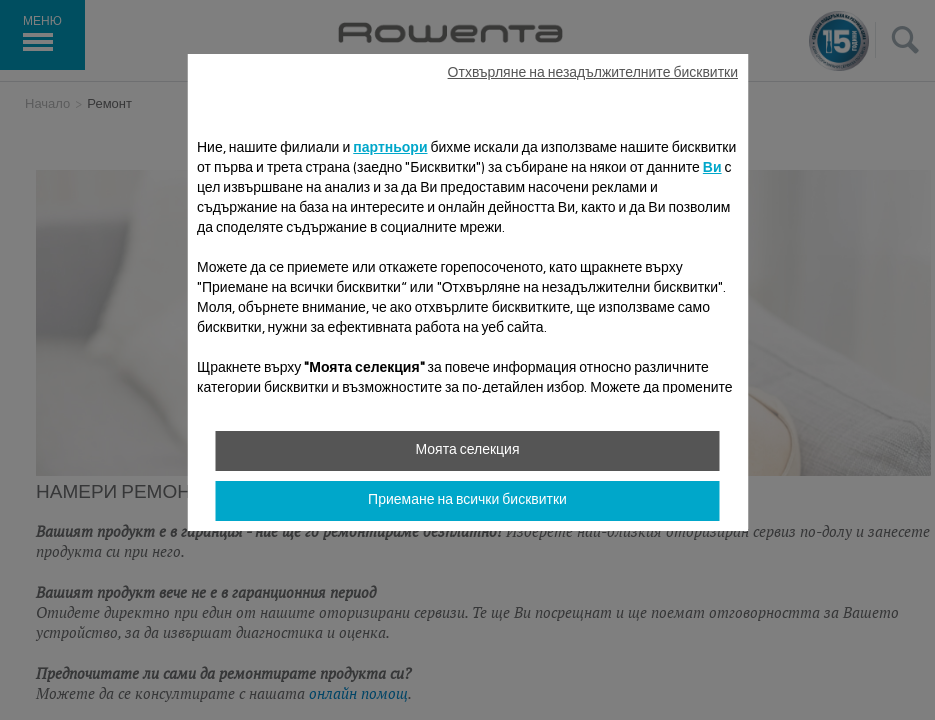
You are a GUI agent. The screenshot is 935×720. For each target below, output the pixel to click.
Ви (712, 169)
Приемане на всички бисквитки (467, 501)
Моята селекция (467, 451)
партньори (390, 149)
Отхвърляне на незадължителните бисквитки (593, 74)
